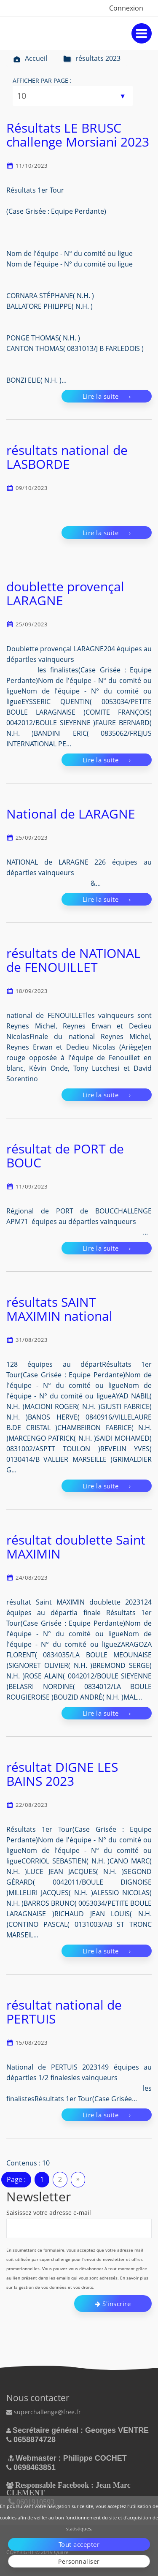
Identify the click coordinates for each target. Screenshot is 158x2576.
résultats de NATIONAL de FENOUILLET (73, 960)
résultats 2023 (92, 58)
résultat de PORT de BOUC (65, 1155)
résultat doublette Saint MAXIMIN (75, 1546)
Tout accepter (79, 2544)
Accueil (30, 58)
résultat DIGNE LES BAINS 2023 (62, 1774)
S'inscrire (113, 2303)
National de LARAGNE (70, 813)
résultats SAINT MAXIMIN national (59, 1309)
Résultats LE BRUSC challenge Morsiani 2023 (77, 134)
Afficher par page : (42, 80)
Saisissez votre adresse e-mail (48, 2213)
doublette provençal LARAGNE (65, 593)
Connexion (126, 8)
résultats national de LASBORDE (67, 457)
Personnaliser (79, 2561)
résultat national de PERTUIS (64, 2011)
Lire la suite (107, 396)
